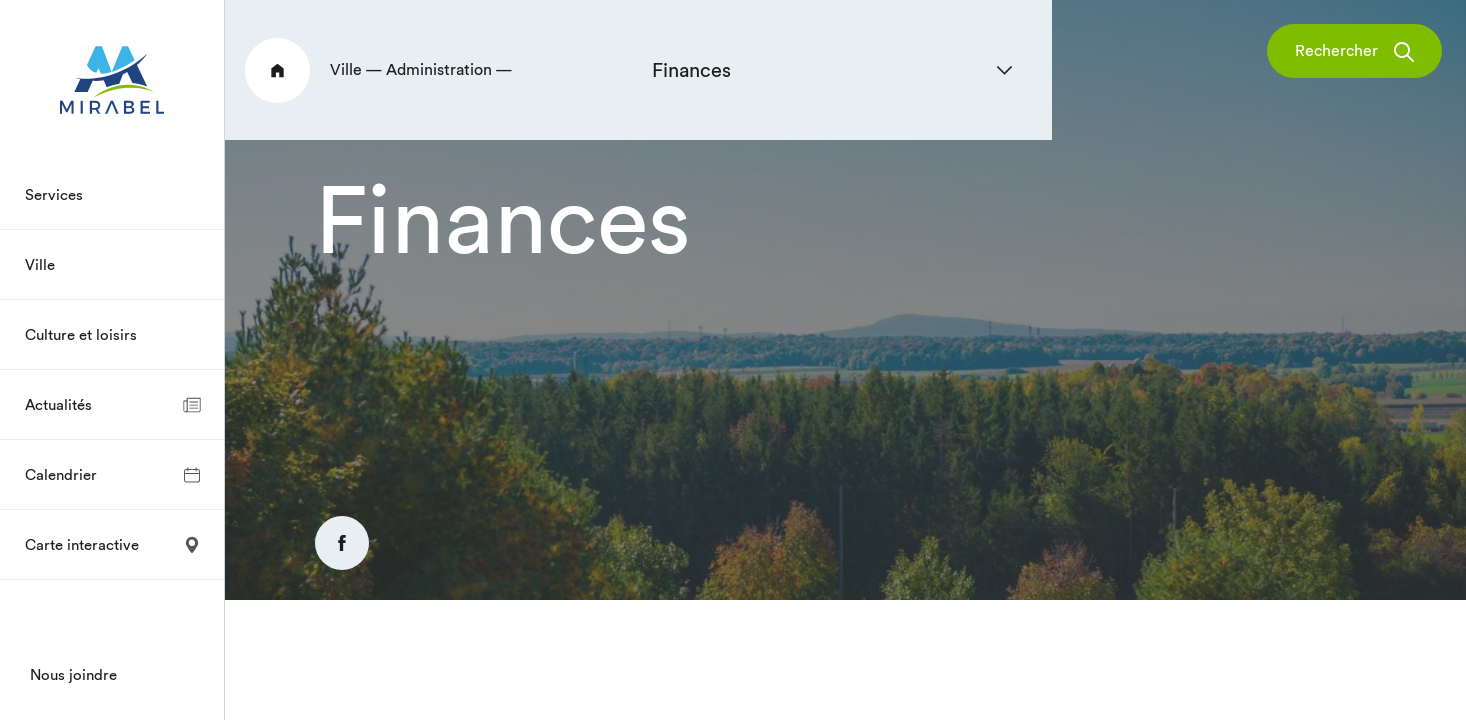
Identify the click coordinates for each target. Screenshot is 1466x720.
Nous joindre (73, 674)
